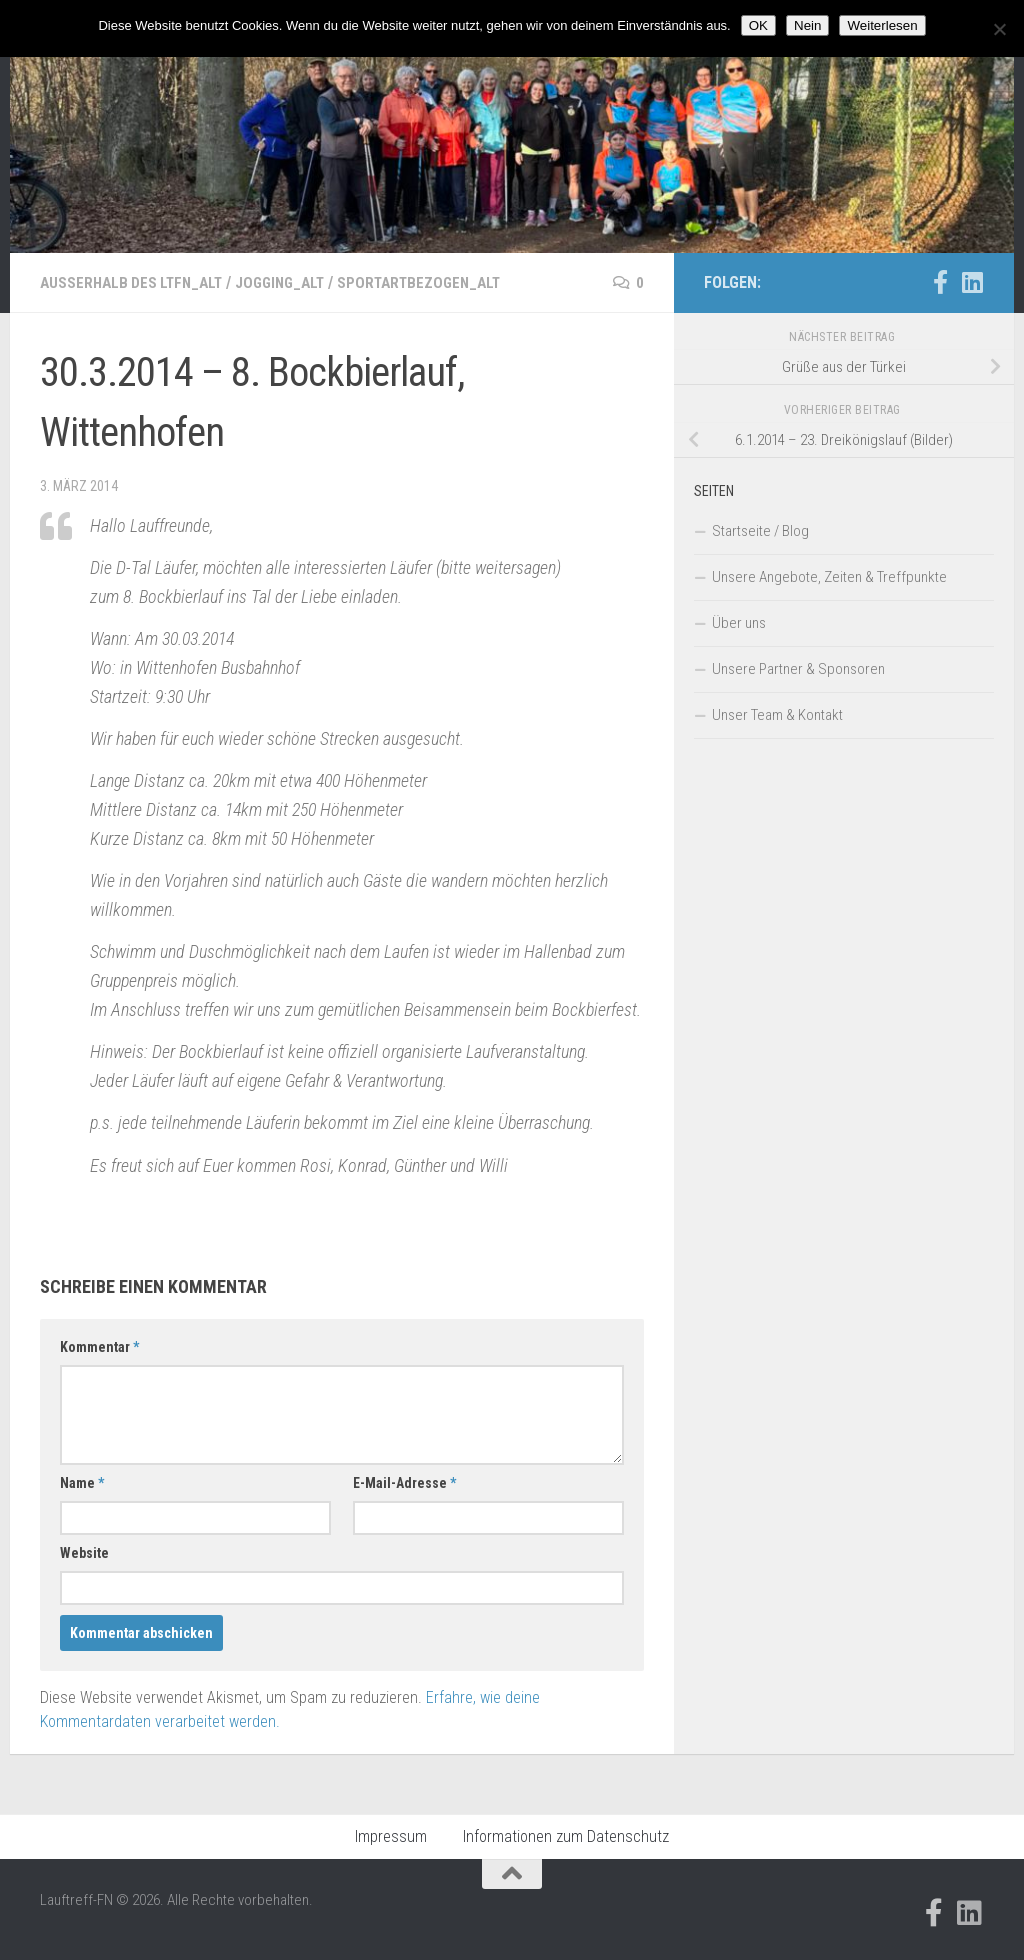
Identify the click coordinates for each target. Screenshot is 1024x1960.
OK (758, 25)
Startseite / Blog (760, 531)
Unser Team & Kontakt (777, 715)
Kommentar (99, 1347)
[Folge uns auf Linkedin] (972, 282)
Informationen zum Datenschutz (566, 1836)
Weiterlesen (882, 25)
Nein (807, 25)
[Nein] (999, 29)
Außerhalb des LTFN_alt (136, 282)
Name (82, 1483)
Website (84, 1553)
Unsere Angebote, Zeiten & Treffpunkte (829, 577)
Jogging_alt (294, 282)
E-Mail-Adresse (404, 1483)
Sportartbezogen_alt (441, 282)
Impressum (391, 1836)
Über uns (739, 623)
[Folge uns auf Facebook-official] (940, 282)
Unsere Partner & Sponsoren (798, 669)
